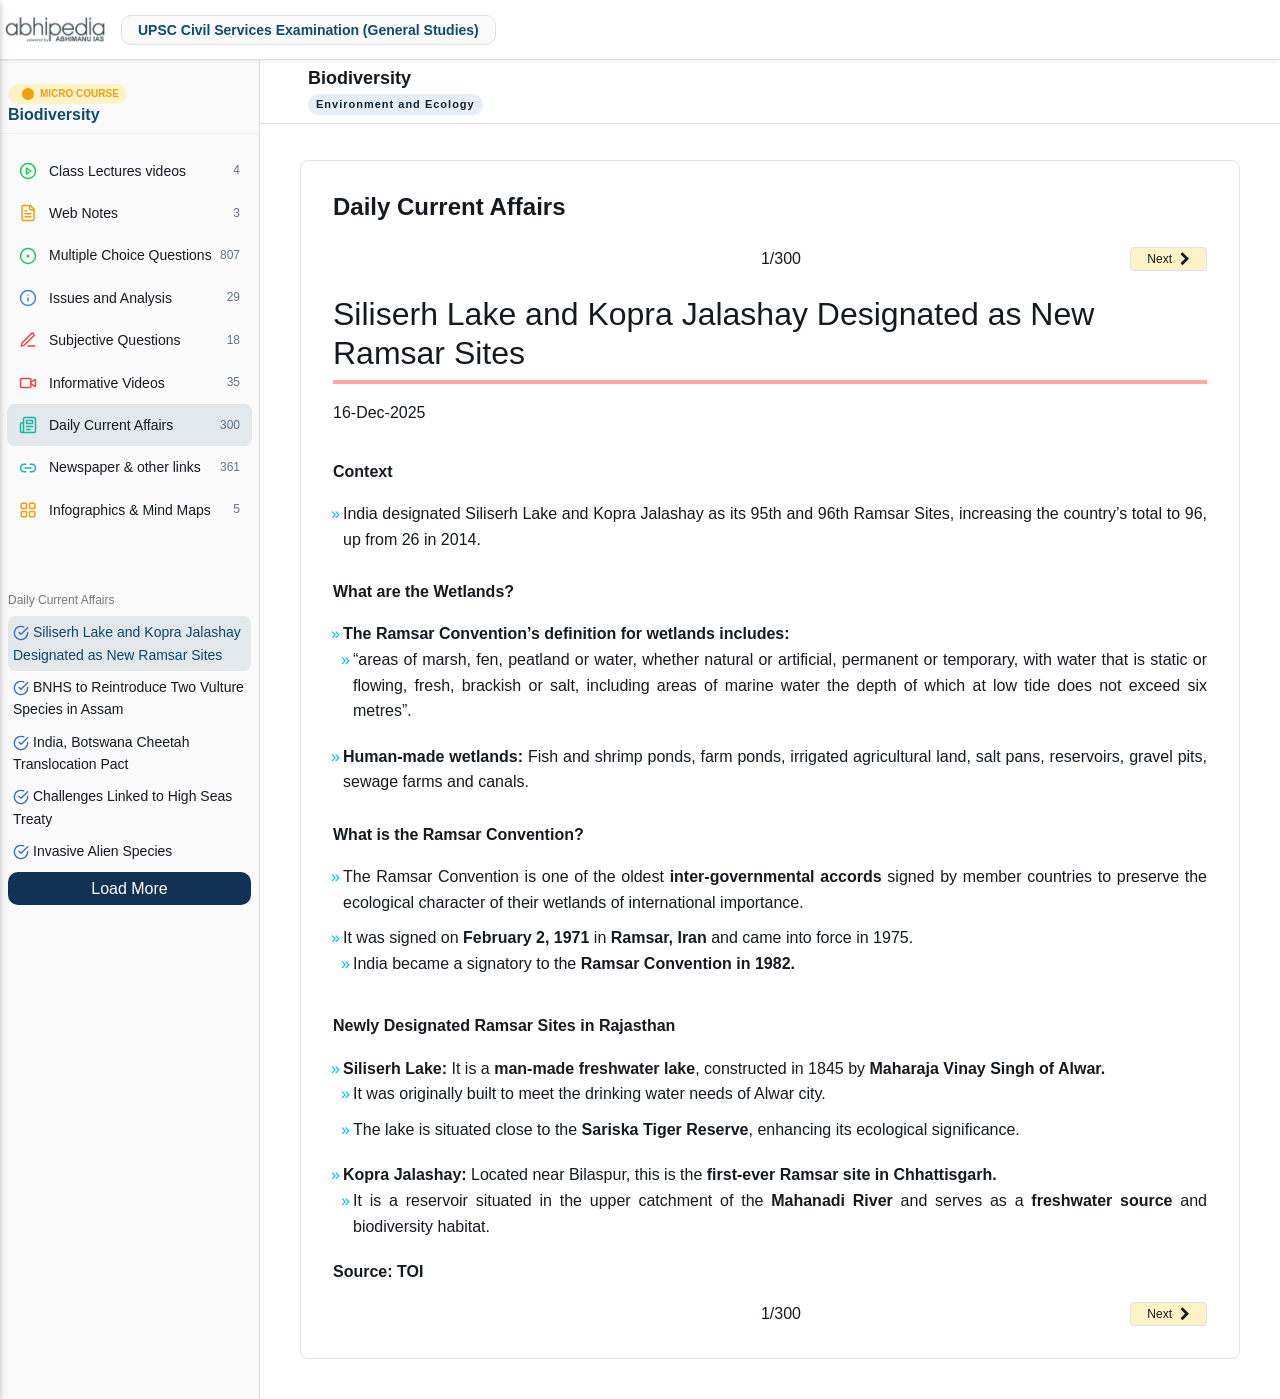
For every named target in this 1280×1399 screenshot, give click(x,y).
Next (1168, 259)
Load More (129, 888)
